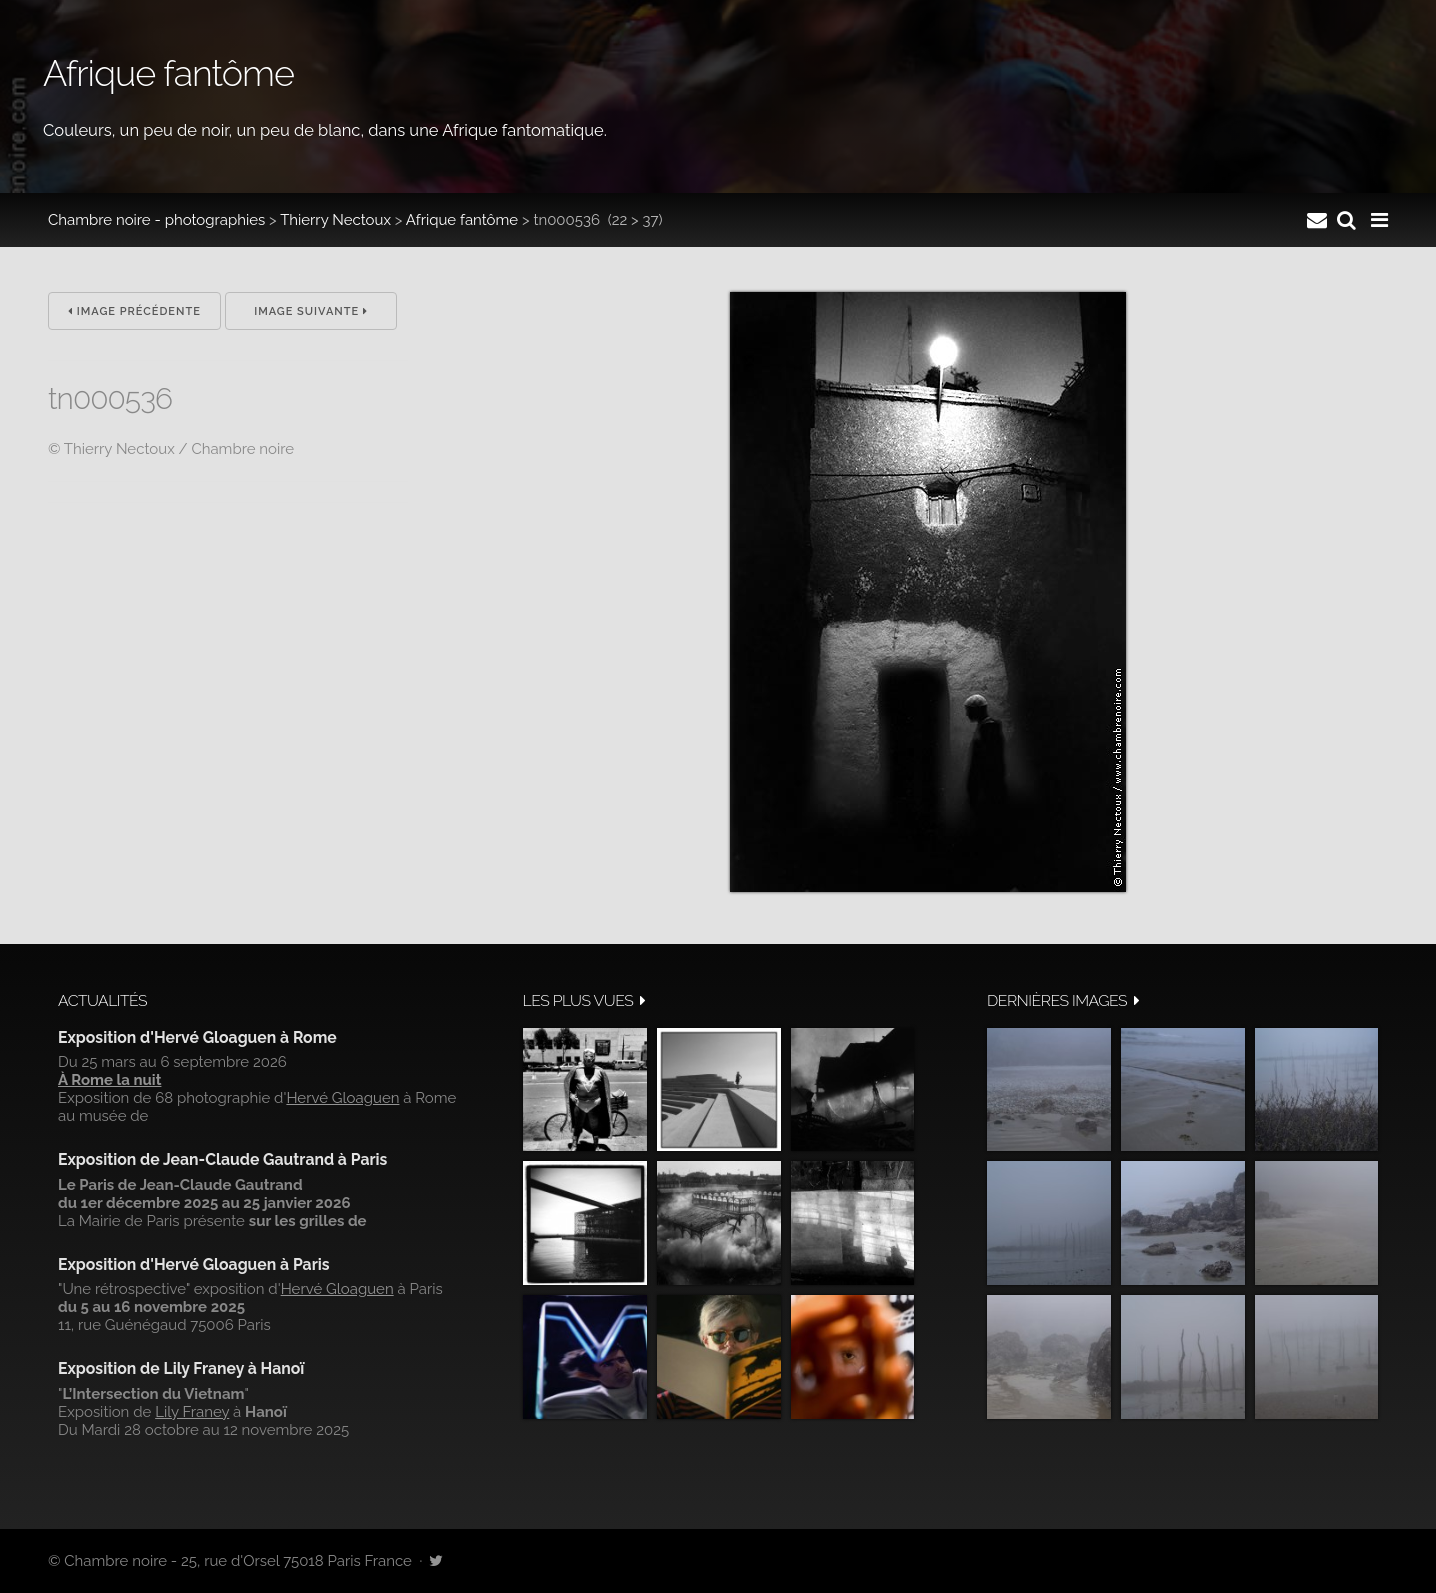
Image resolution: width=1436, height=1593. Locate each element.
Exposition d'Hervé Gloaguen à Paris (194, 1264)
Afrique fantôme (462, 220)
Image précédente (134, 311)
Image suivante (311, 311)
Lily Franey (192, 1412)
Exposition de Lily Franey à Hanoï (181, 1368)
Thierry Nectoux (335, 220)
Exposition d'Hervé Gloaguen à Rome (197, 1037)
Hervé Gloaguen (342, 1098)
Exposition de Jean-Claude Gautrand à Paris (222, 1159)
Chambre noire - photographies (156, 220)
